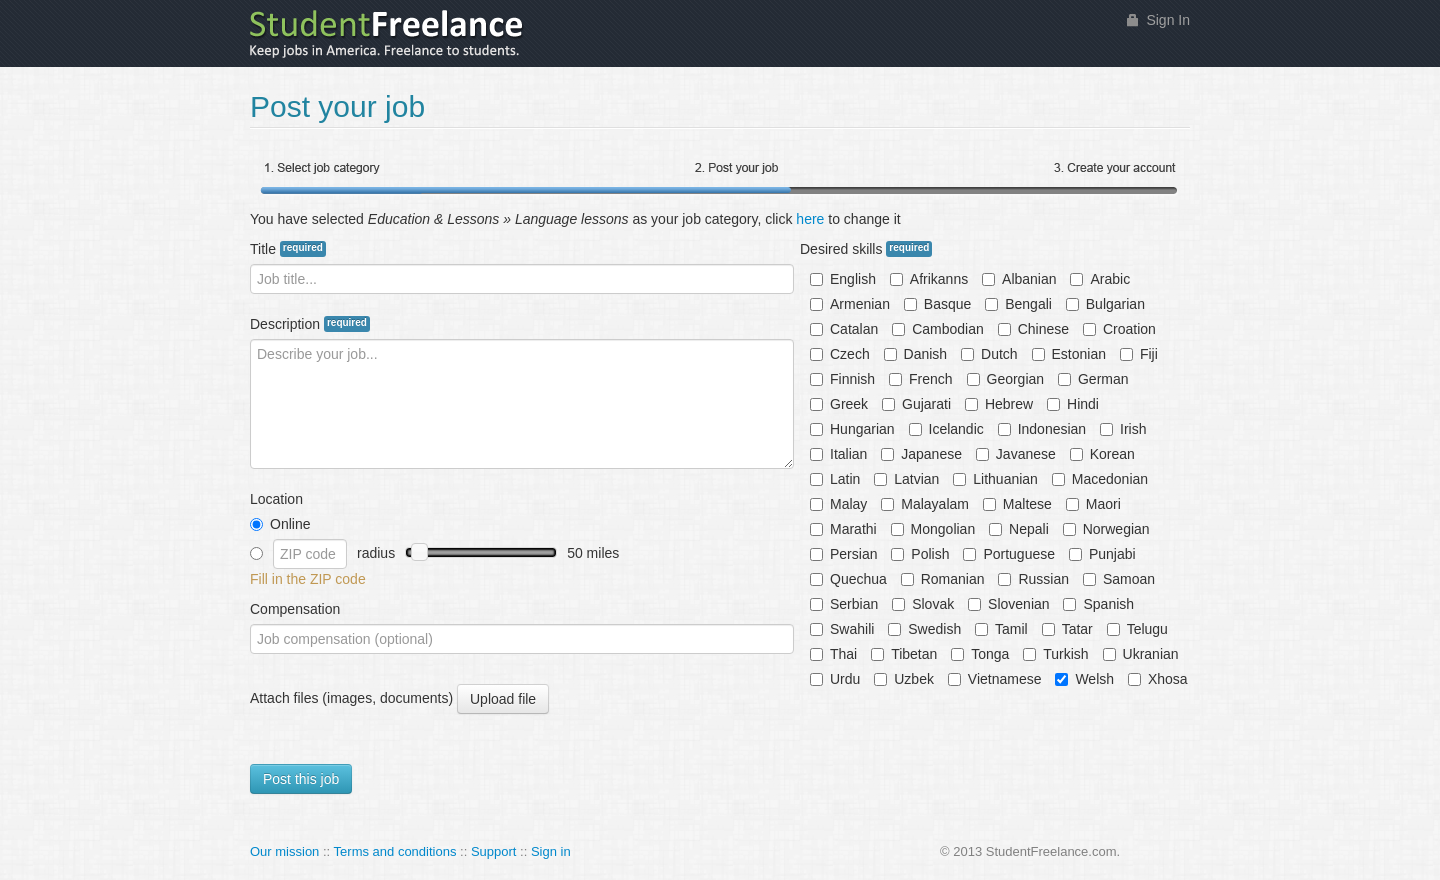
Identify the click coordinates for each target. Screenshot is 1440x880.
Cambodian (938, 329)
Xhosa (1158, 679)
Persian (843, 554)
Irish (1123, 429)
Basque (937, 304)
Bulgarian (1105, 304)
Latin (835, 479)
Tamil (1001, 629)
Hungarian (852, 429)
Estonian (1069, 354)
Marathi (843, 529)
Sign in (551, 851)
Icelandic (946, 429)
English (843, 279)
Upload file (502, 699)
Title (288, 249)
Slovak (923, 604)
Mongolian (933, 529)
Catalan (844, 329)
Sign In (1168, 20)
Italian (838, 454)
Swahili (842, 629)
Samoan (1119, 579)
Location (276, 499)
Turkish (1055, 654)
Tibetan (904, 654)
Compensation (295, 609)
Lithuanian (995, 479)
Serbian (844, 604)
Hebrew (999, 404)
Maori (1093, 504)
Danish (916, 354)
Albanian (1019, 279)
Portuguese (1009, 554)
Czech (840, 354)
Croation (1119, 329)
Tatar (1067, 629)
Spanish (1098, 604)
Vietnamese (995, 679)
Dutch (989, 354)
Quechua (848, 579)
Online (280, 524)
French (921, 379)
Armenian (850, 304)
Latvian (906, 479)
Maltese (1017, 504)
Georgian (1006, 379)
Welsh (1084, 679)
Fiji (1139, 354)
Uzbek (904, 679)
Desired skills (866, 249)
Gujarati (916, 404)
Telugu (1137, 629)
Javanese (1016, 454)
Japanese (921, 454)
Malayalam (925, 504)
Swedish (924, 629)
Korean (1102, 454)
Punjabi (1102, 554)
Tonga (980, 654)
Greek (839, 404)
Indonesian (1042, 429)
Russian (1033, 579)
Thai (833, 654)
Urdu (835, 679)
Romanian (943, 579)
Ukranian (1141, 654)
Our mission (284, 851)
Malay (838, 504)
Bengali (1018, 304)
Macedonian (1100, 479)
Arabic (1100, 279)
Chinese (1033, 329)
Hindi (1073, 404)
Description (310, 324)
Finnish (842, 379)
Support (494, 851)
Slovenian (1009, 604)
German (1093, 379)
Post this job (301, 779)
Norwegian (1106, 529)
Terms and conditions (395, 851)
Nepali (1019, 529)
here (810, 219)
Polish (920, 554)
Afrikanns (929, 279)
